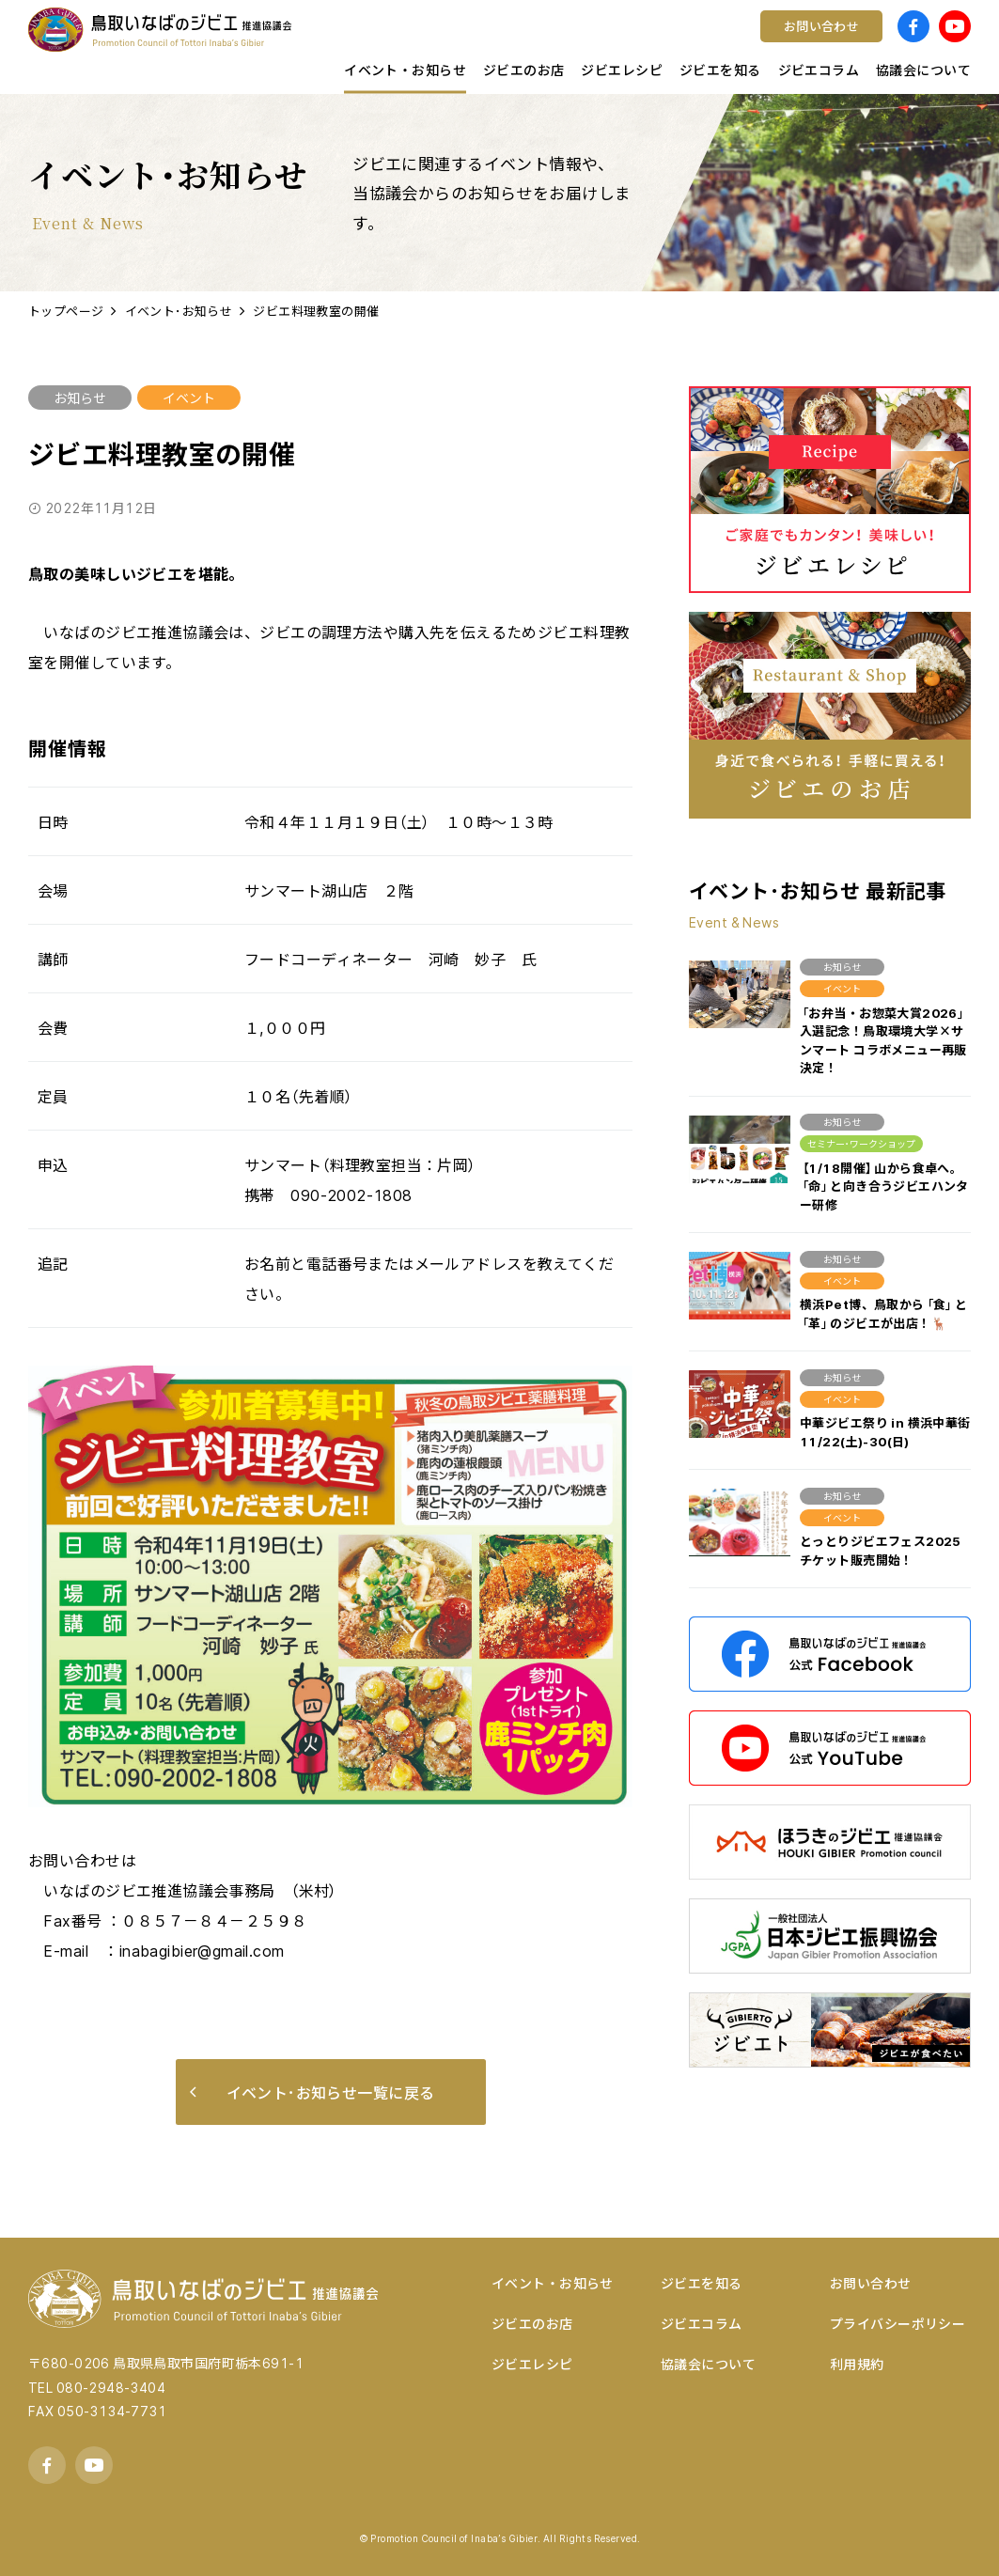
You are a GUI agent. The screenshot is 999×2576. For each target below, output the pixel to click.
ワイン (544, 42)
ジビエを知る (701, 2282)
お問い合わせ (871, 2282)
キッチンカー (330, 42)
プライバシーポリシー (897, 2323)
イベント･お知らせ (179, 311)
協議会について (708, 2363)
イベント (189, 397)
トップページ (66, 311)
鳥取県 (308, 42)
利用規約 (857, 2363)
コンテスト (558, 42)
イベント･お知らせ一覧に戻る (312, 2092)
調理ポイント (330, 42)
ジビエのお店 (532, 2323)
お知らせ (80, 397)
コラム (308, 42)
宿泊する (786, 42)
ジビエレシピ (532, 2363)
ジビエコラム (701, 2323)
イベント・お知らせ (553, 2282)
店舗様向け (322, 42)
